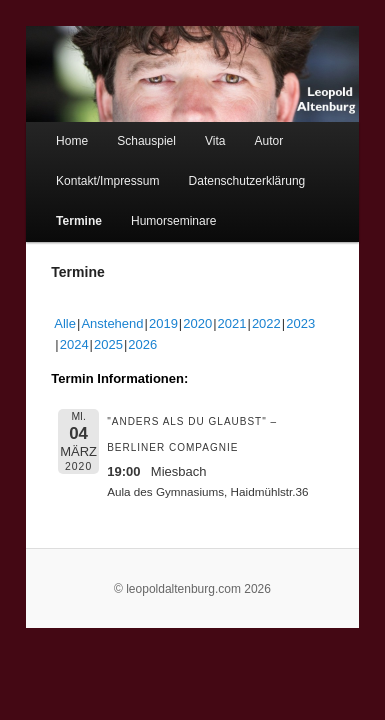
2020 (175, 312)
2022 (244, 312)
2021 (210, 312)
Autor (247, 130)
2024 (312, 312)
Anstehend (90, 312)
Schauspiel (124, 130)
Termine (57, 210)
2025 (52, 333)
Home (50, 130)
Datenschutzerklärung (225, 170)
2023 (278, 312)
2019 (141, 312)
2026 (86, 333)
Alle (43, 312)
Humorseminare (151, 210)
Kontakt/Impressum (85, 170)
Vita (193, 130)
